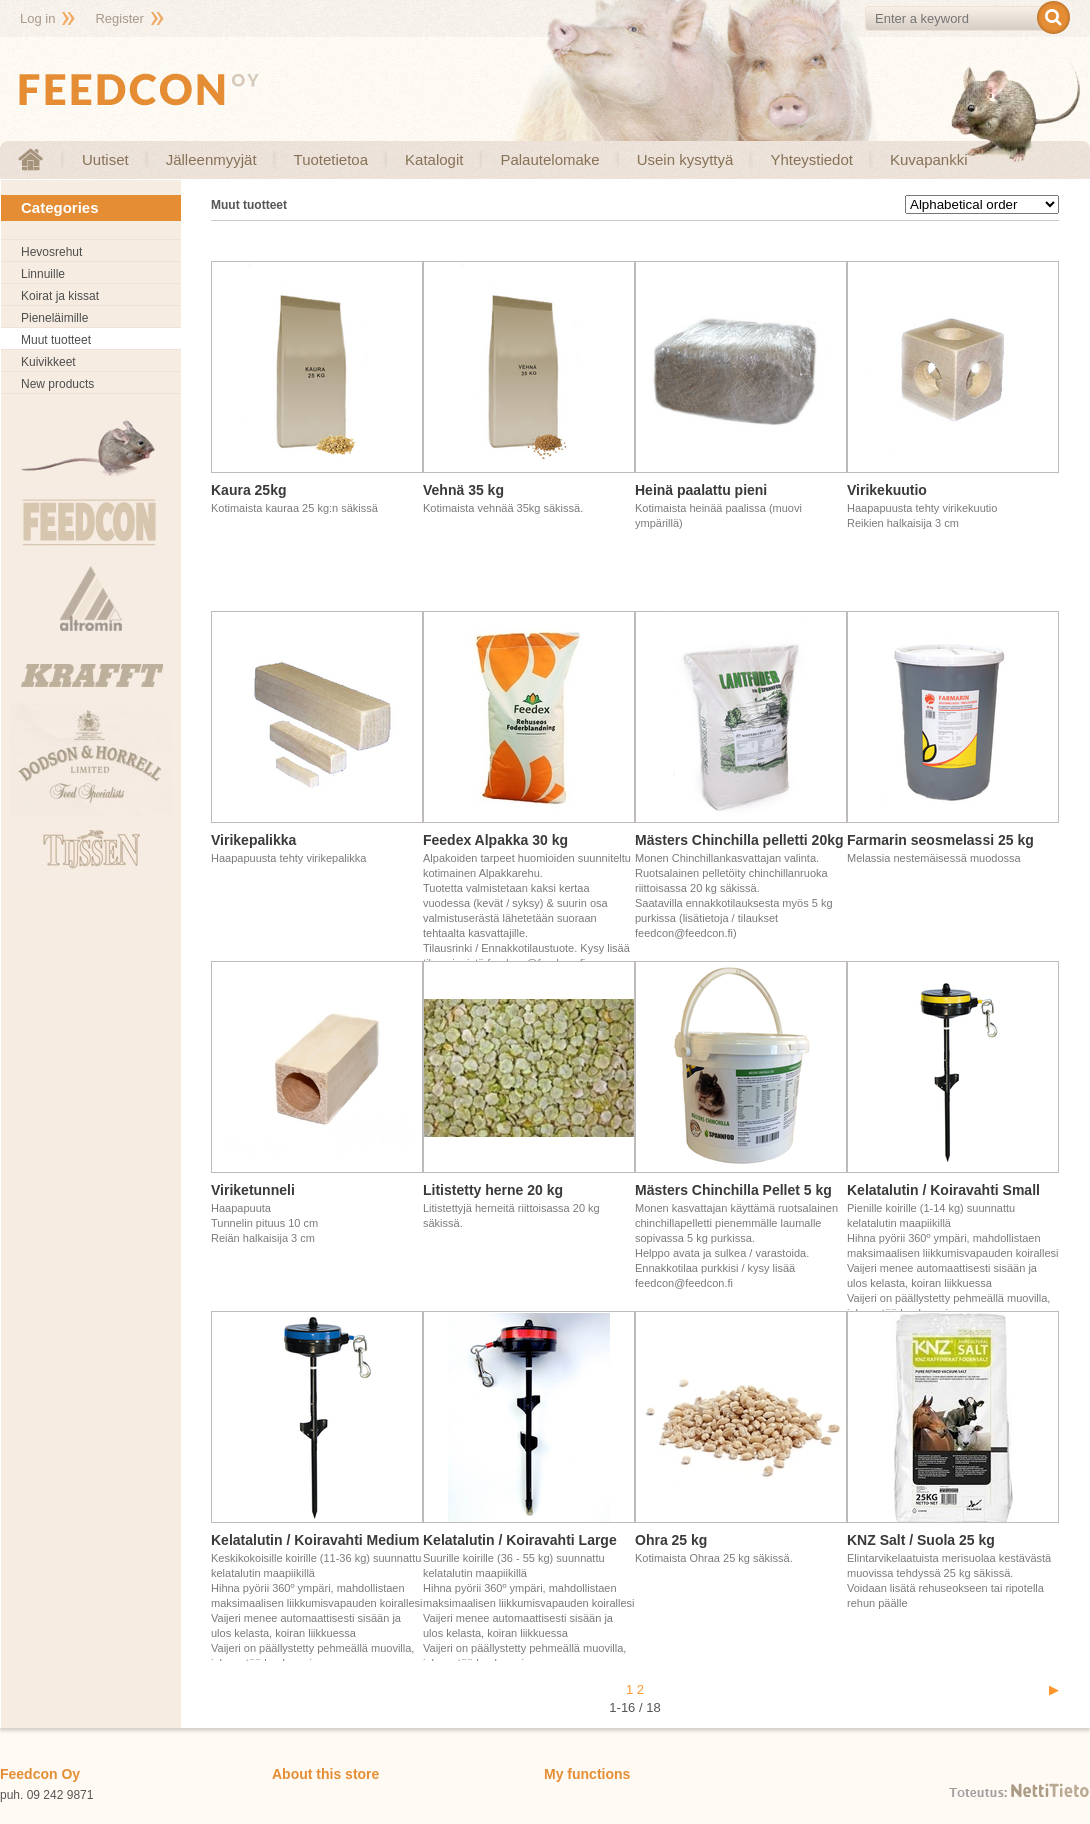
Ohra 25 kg (671, 1540)
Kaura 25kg (248, 490)
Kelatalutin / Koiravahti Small (943, 1190)
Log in (37, 18)
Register (119, 18)
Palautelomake (549, 159)
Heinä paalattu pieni (701, 490)
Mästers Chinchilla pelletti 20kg (739, 840)
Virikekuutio (887, 490)
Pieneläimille (54, 318)
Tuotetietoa (331, 159)
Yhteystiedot (811, 159)
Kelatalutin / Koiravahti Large (520, 1540)
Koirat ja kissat (60, 296)
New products (57, 384)
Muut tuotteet (56, 340)
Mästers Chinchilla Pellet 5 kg (733, 1190)
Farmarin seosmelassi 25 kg (940, 840)
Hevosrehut (51, 252)
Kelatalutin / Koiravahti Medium (315, 1540)
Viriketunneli (253, 1190)
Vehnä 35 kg (463, 490)
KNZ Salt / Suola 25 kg (921, 1540)
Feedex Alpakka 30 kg (495, 840)
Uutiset (105, 159)
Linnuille (43, 274)
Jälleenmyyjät (211, 159)
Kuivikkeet (48, 362)
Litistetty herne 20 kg (493, 1190)
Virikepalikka (253, 840)
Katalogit (434, 159)
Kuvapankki (929, 159)
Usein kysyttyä (685, 159)
